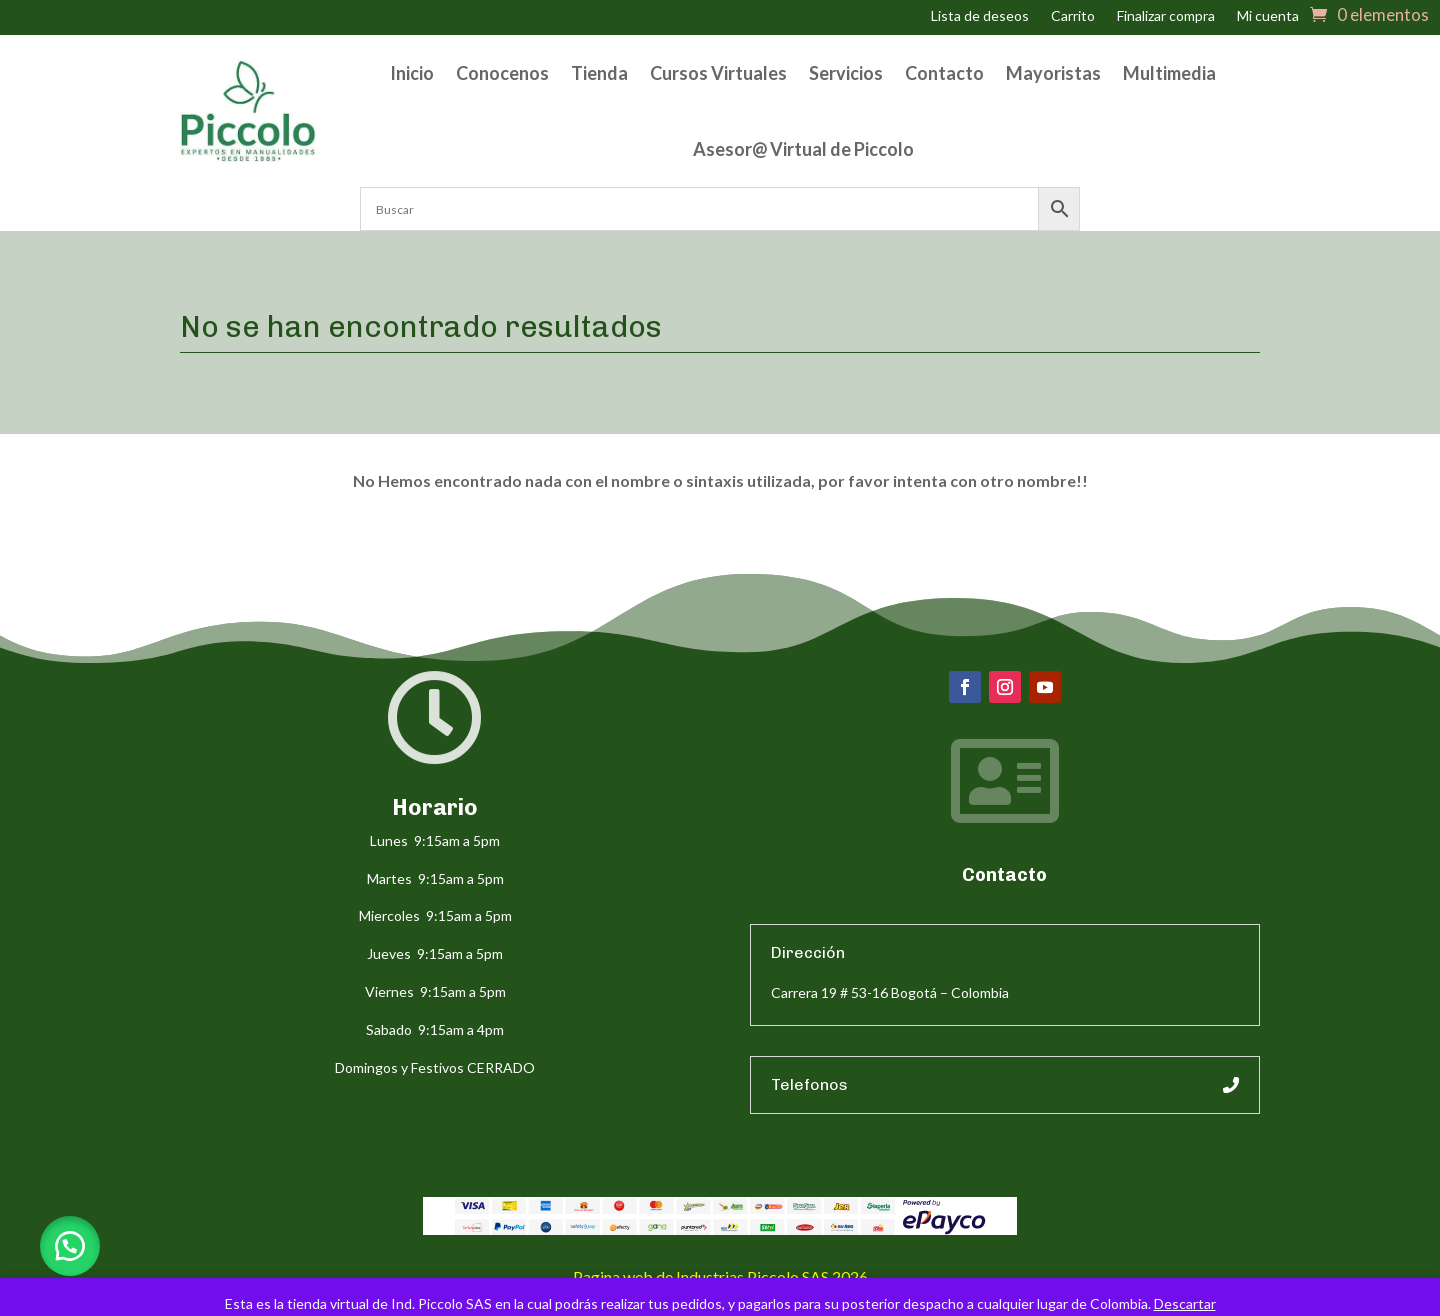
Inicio (412, 73)
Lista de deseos (980, 16)
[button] (70, 1246)
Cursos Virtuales (718, 73)
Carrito (1073, 16)
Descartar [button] (1185, 1303)
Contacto (944, 73)
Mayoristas (1053, 73)
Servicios (846, 73)
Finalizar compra (1166, 16)
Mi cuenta (1268, 16)
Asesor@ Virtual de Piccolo (803, 149)
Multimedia (1169, 73)
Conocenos (502, 73)
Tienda (599, 73)
